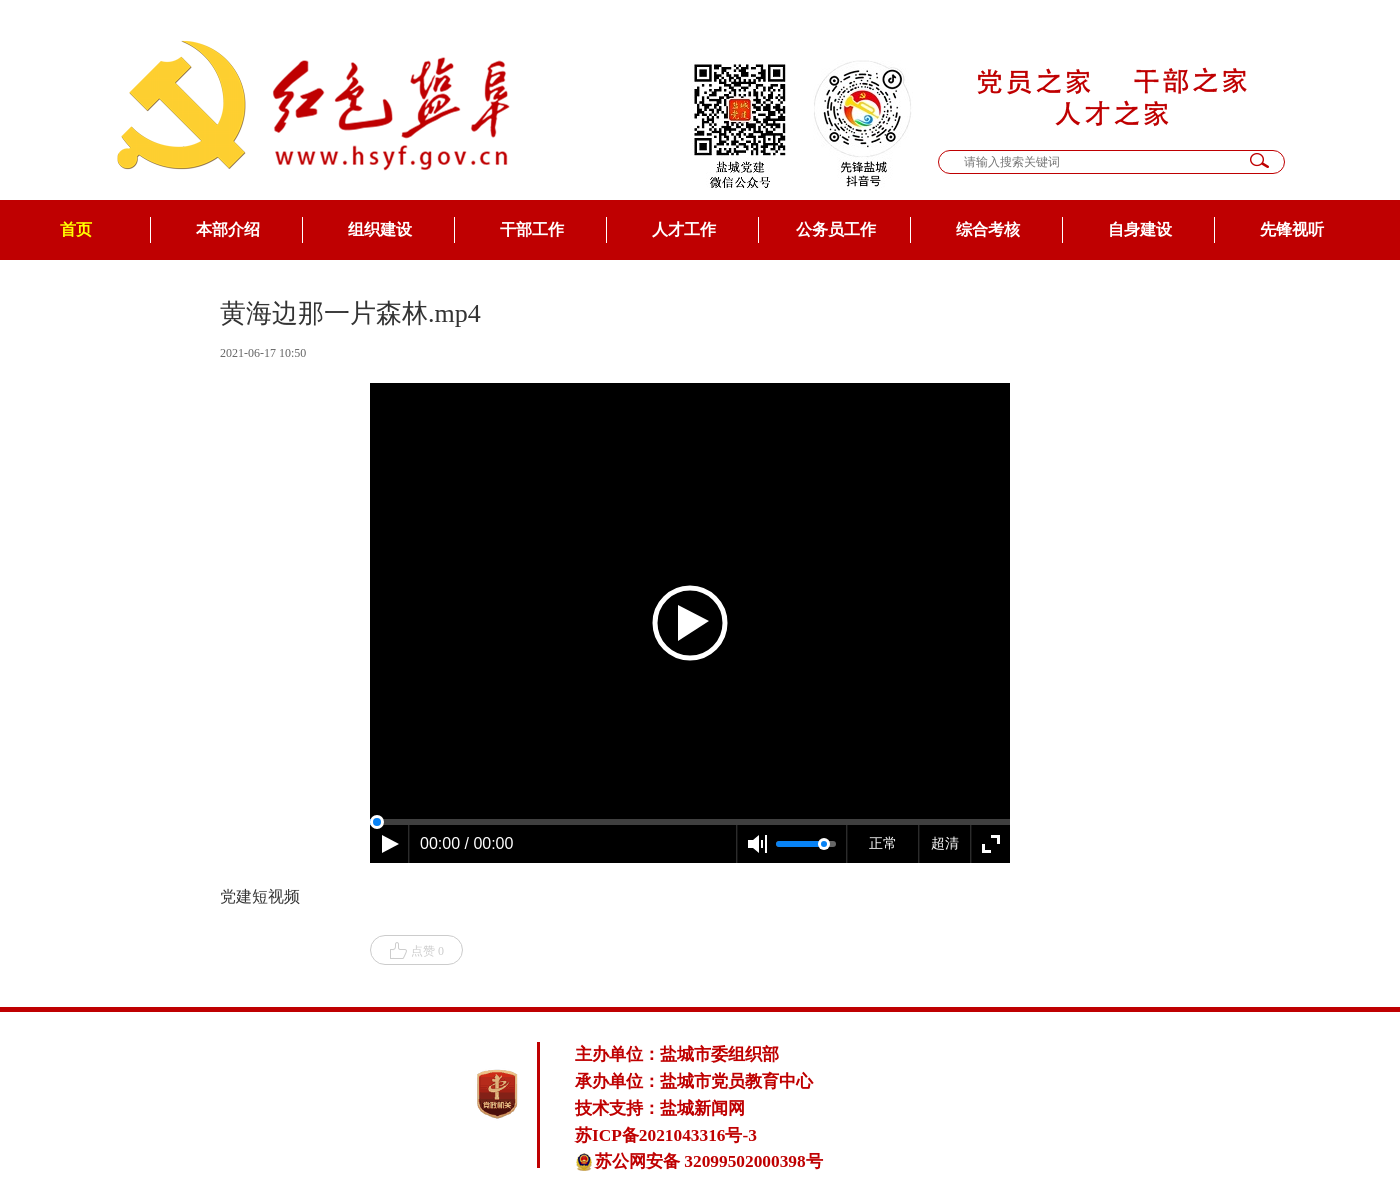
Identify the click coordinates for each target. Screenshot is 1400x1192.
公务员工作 (836, 229)
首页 (76, 229)
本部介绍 (228, 229)
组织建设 (380, 229)
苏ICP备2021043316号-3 (666, 1135)
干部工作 (532, 229)
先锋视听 (1292, 229)
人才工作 (684, 229)
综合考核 (988, 229)
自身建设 (1140, 229)
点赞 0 (416, 951)
